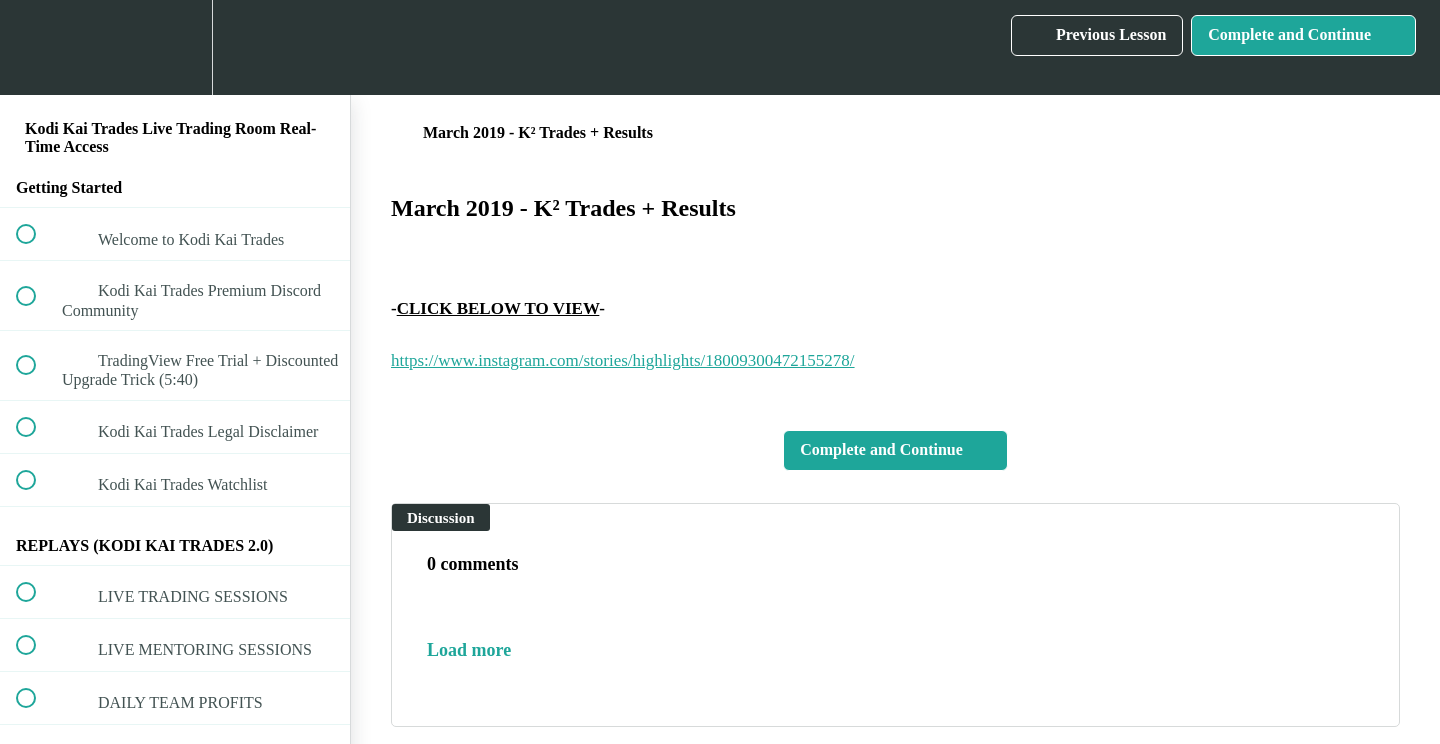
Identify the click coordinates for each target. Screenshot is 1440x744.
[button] (37, 47)
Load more (469, 650)
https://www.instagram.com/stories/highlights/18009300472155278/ (623, 360)
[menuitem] (175, 47)
